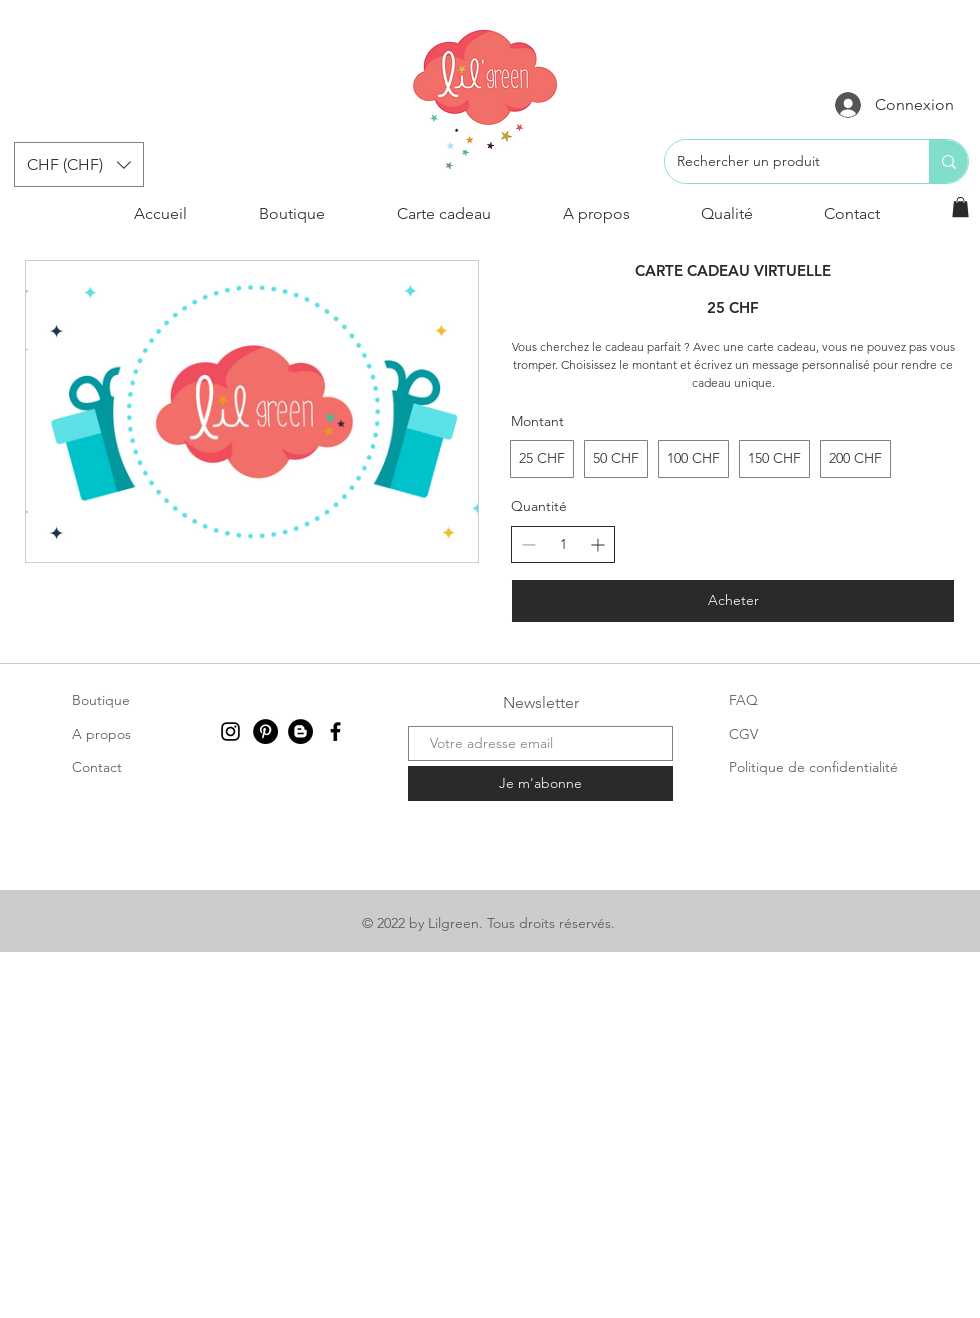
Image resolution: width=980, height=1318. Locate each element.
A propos (101, 734)
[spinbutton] (563, 545)
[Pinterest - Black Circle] (265, 731)
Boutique (101, 700)
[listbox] (79, 164)
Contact (97, 767)
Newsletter (541, 702)
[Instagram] (230, 731)
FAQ (743, 700)
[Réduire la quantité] (528, 544)
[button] (79, 164)
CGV (743, 734)
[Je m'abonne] (540, 783)
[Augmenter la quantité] (597, 544)
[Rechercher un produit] (782, 161)
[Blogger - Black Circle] (300, 731)
